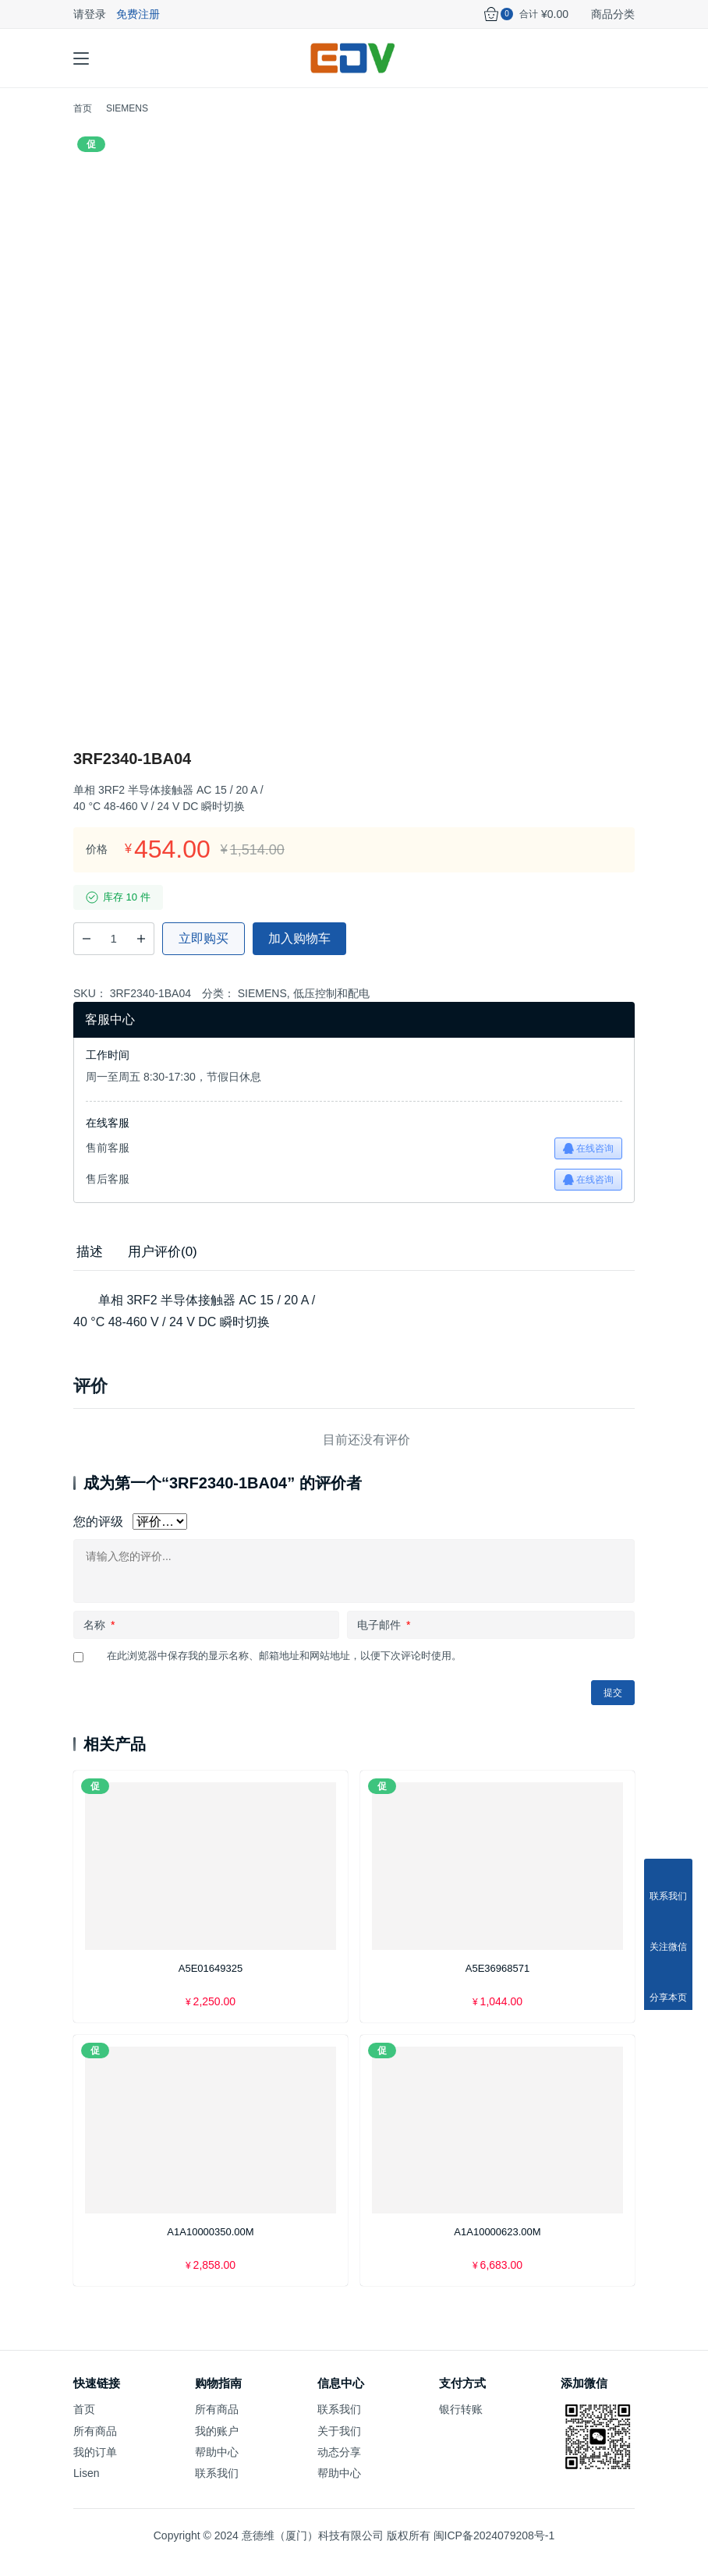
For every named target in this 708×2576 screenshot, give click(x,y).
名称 (99, 1638)
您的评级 (98, 1534)
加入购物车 (299, 951)
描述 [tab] (89, 1264)
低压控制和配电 (331, 1006)
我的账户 (217, 2443)
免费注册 (138, 14)
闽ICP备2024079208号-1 (494, 2548)
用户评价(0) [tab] (162, 1264)
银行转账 (461, 2422)
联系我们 (217, 2486)
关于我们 (339, 2443)
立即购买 (203, 951)
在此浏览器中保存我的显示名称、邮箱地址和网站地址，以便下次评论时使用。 (284, 1669)
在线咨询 (588, 1160)
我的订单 (95, 2465)
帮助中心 (217, 2465)
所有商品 (95, 2443)
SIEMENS (262, 1006)
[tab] (89, 1265)
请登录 (89, 14)
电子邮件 (383, 1638)
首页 (82, 121)
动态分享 (339, 2465)
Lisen (86, 2486)
